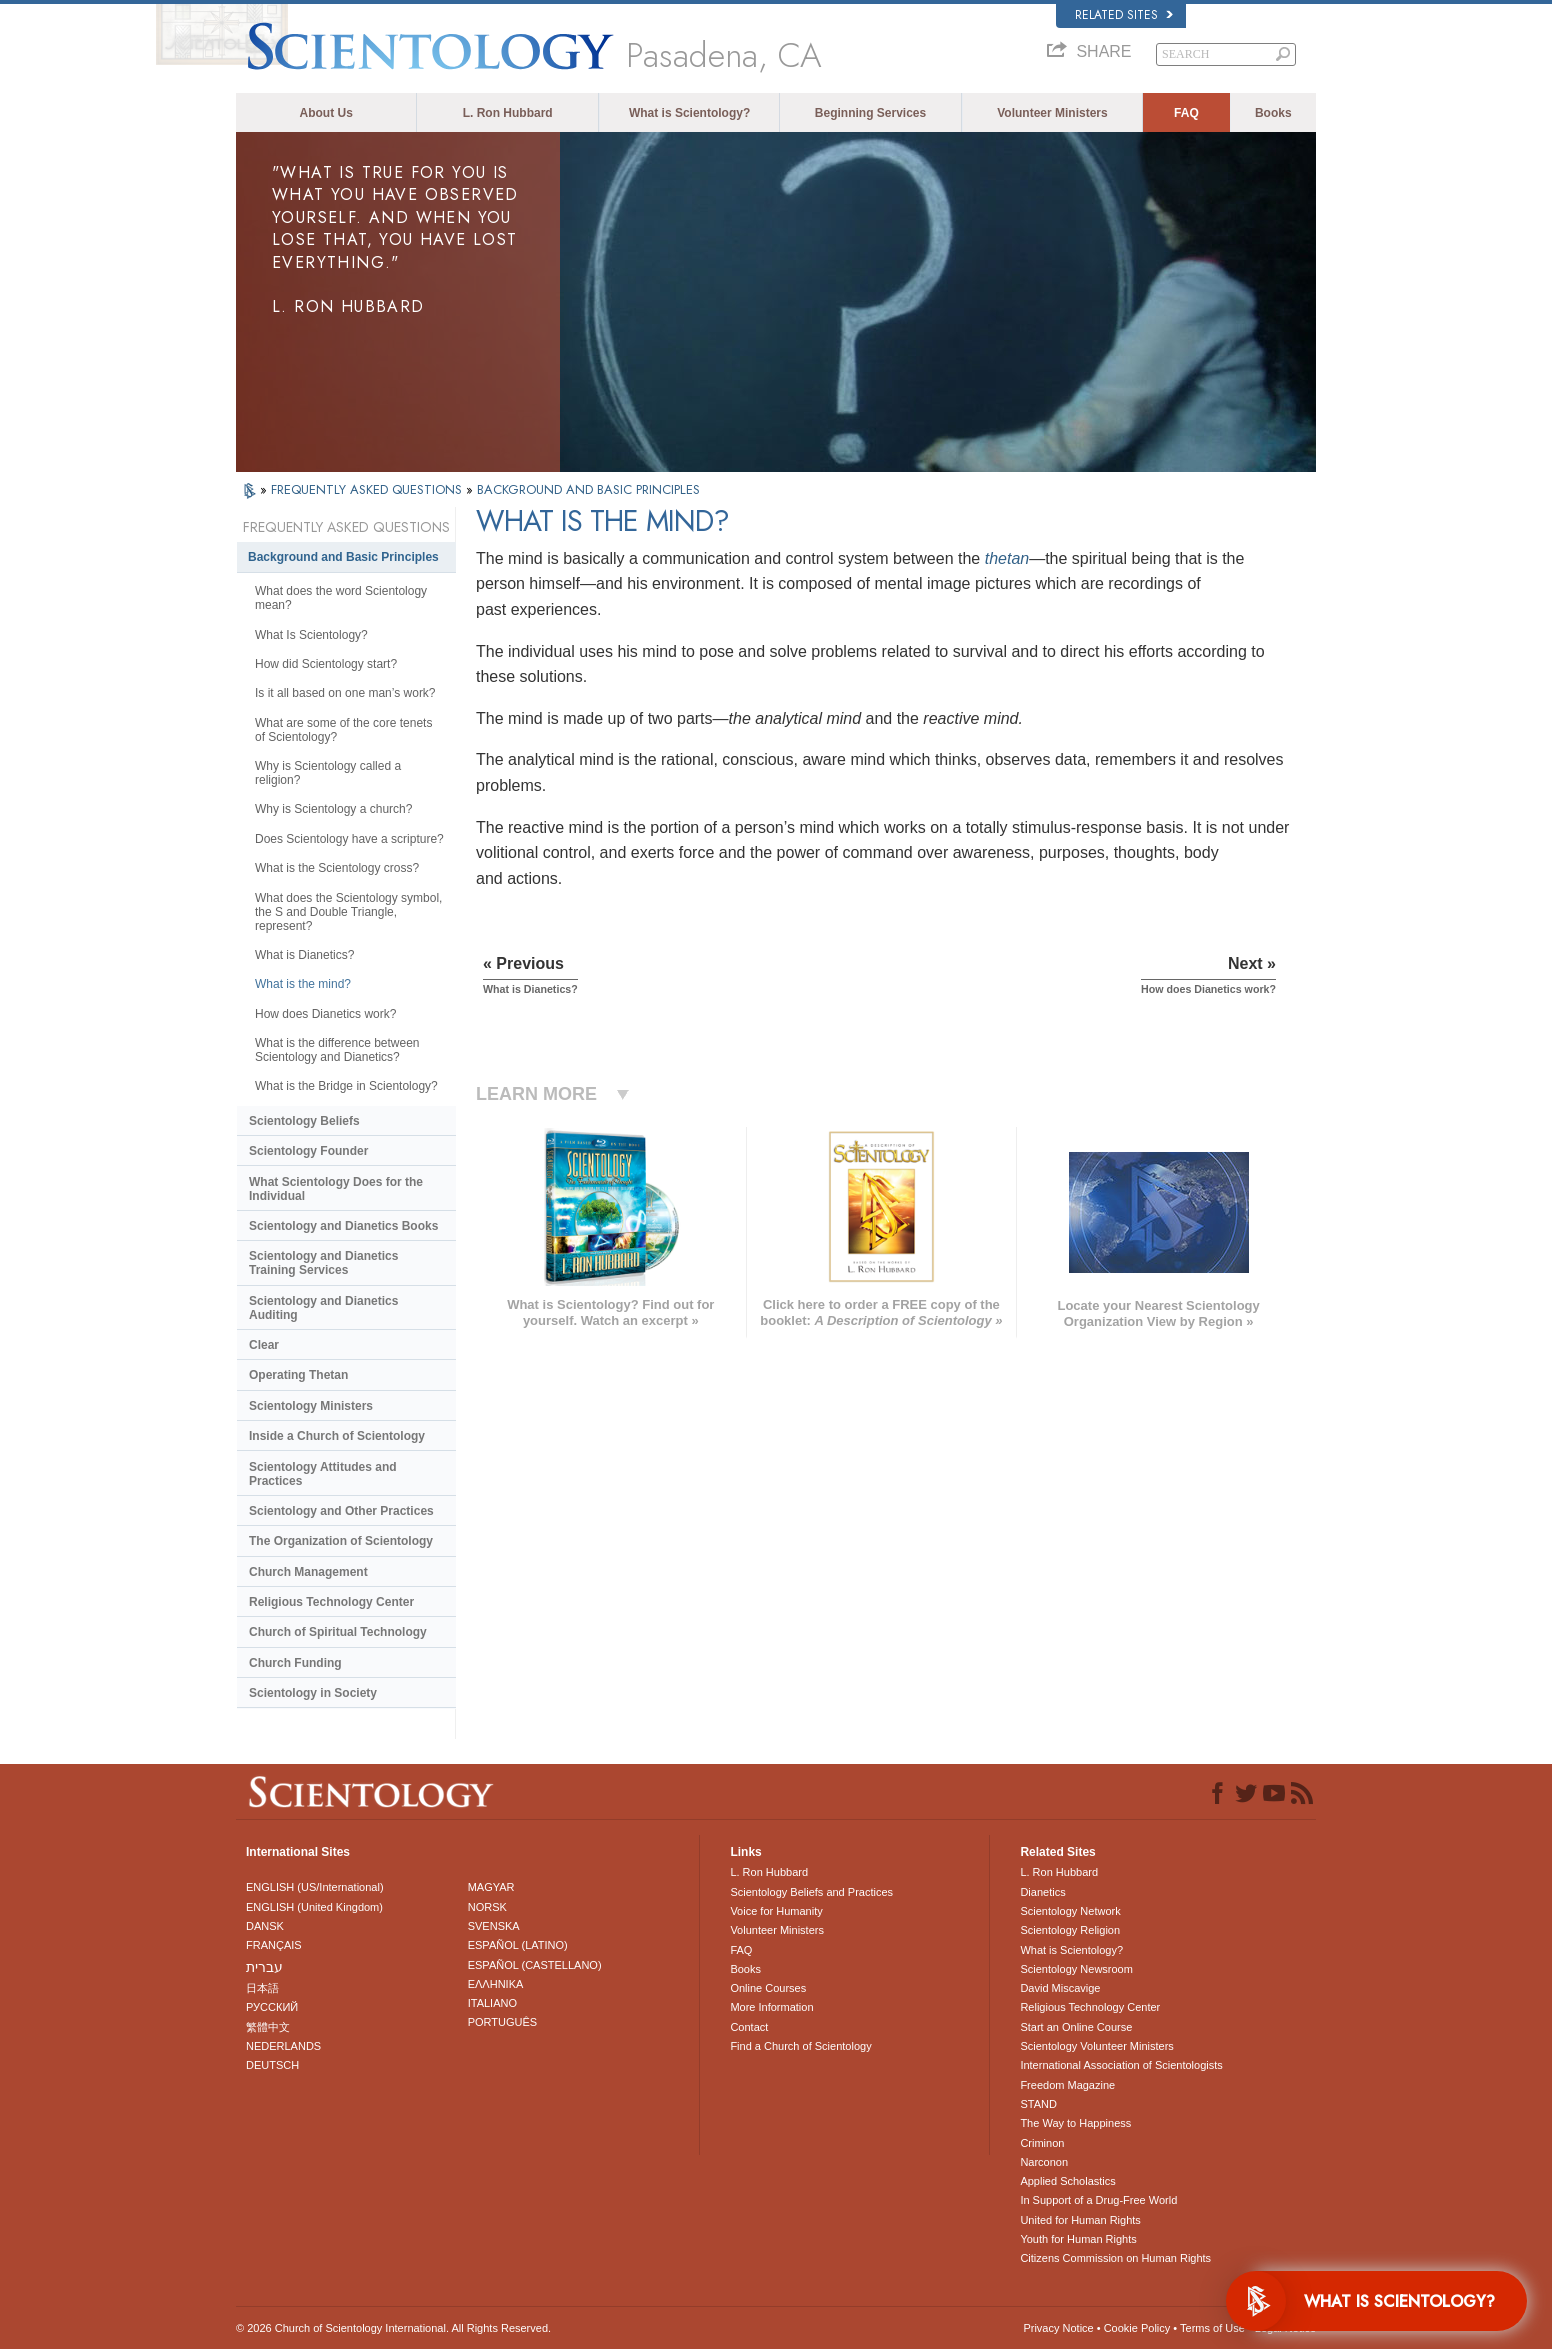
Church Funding (295, 1663)
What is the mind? (303, 984)
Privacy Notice (1058, 2328)
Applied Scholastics (1067, 2181)
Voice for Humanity (776, 1911)
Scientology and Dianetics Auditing (323, 1308)
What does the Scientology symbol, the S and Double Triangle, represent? (348, 912)
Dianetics (1042, 1892)
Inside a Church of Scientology (337, 1436)
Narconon (1044, 2162)
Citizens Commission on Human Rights (1115, 2258)
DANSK (265, 1926)
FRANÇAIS (274, 1945)
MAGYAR (491, 1887)
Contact (749, 2027)
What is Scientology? (689, 113)
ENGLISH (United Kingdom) (314, 1907)
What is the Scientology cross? (337, 868)
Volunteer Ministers (1052, 113)
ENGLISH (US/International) (315, 1887)
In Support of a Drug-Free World (1098, 2200)
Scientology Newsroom (1076, 1969)
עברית (264, 1967)
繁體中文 (268, 2027)
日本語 (262, 1988)
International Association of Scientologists (1121, 2065)
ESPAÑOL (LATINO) (518, 1945)
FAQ (1186, 113)
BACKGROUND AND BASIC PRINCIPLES (588, 489)
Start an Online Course (1076, 2027)
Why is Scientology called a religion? (328, 773)
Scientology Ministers (311, 1406)
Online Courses (768, 1988)
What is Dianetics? (304, 955)
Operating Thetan (298, 1375)
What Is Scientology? (311, 635)
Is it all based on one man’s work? (345, 693)
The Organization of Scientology (341, 1541)
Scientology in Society (313, 1693)
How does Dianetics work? (325, 1014)
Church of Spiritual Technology (338, 1632)
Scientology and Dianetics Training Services (323, 1263)
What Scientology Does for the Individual (336, 1189)
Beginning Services (870, 113)
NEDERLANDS (283, 2046)
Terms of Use (1212, 2328)
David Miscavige (1060, 1988)
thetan (1007, 558)
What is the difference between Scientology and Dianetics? (337, 1050)
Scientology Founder (308, 1151)
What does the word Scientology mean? (341, 598)
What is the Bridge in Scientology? (346, 1086)
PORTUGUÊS (502, 2022)
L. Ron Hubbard (508, 113)
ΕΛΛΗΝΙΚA (496, 1984)
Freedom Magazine (1067, 2085)
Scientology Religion (1070, 1930)
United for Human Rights (1080, 2220)
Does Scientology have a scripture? (349, 839)
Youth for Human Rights (1078, 2239)
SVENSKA (494, 1926)
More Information (771, 2007)
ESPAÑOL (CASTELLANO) (535, 1965)
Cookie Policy (1137, 2328)
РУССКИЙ (272, 2007)
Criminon (1042, 2143)
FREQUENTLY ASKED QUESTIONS (368, 489)
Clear (264, 1345)
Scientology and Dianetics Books (343, 1226)
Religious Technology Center (331, 1602)
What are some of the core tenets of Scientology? (343, 730)
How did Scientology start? (326, 664)
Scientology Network (1070, 1911)
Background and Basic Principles (343, 557)
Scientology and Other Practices (341, 1511)
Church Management (308, 1572)
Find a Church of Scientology (800, 2046)
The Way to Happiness (1075, 2123)
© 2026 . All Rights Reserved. (393, 2328)
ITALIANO (492, 2003)
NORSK (487, 1907)
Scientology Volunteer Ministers (1096, 2046)
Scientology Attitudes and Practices (323, 1474)
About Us (326, 113)
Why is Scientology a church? (333, 809)
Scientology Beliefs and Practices (811, 1892)
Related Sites (1124, 15)
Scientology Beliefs (304, 1121)
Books (1273, 113)
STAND (1038, 2104)
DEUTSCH (272, 2065)
